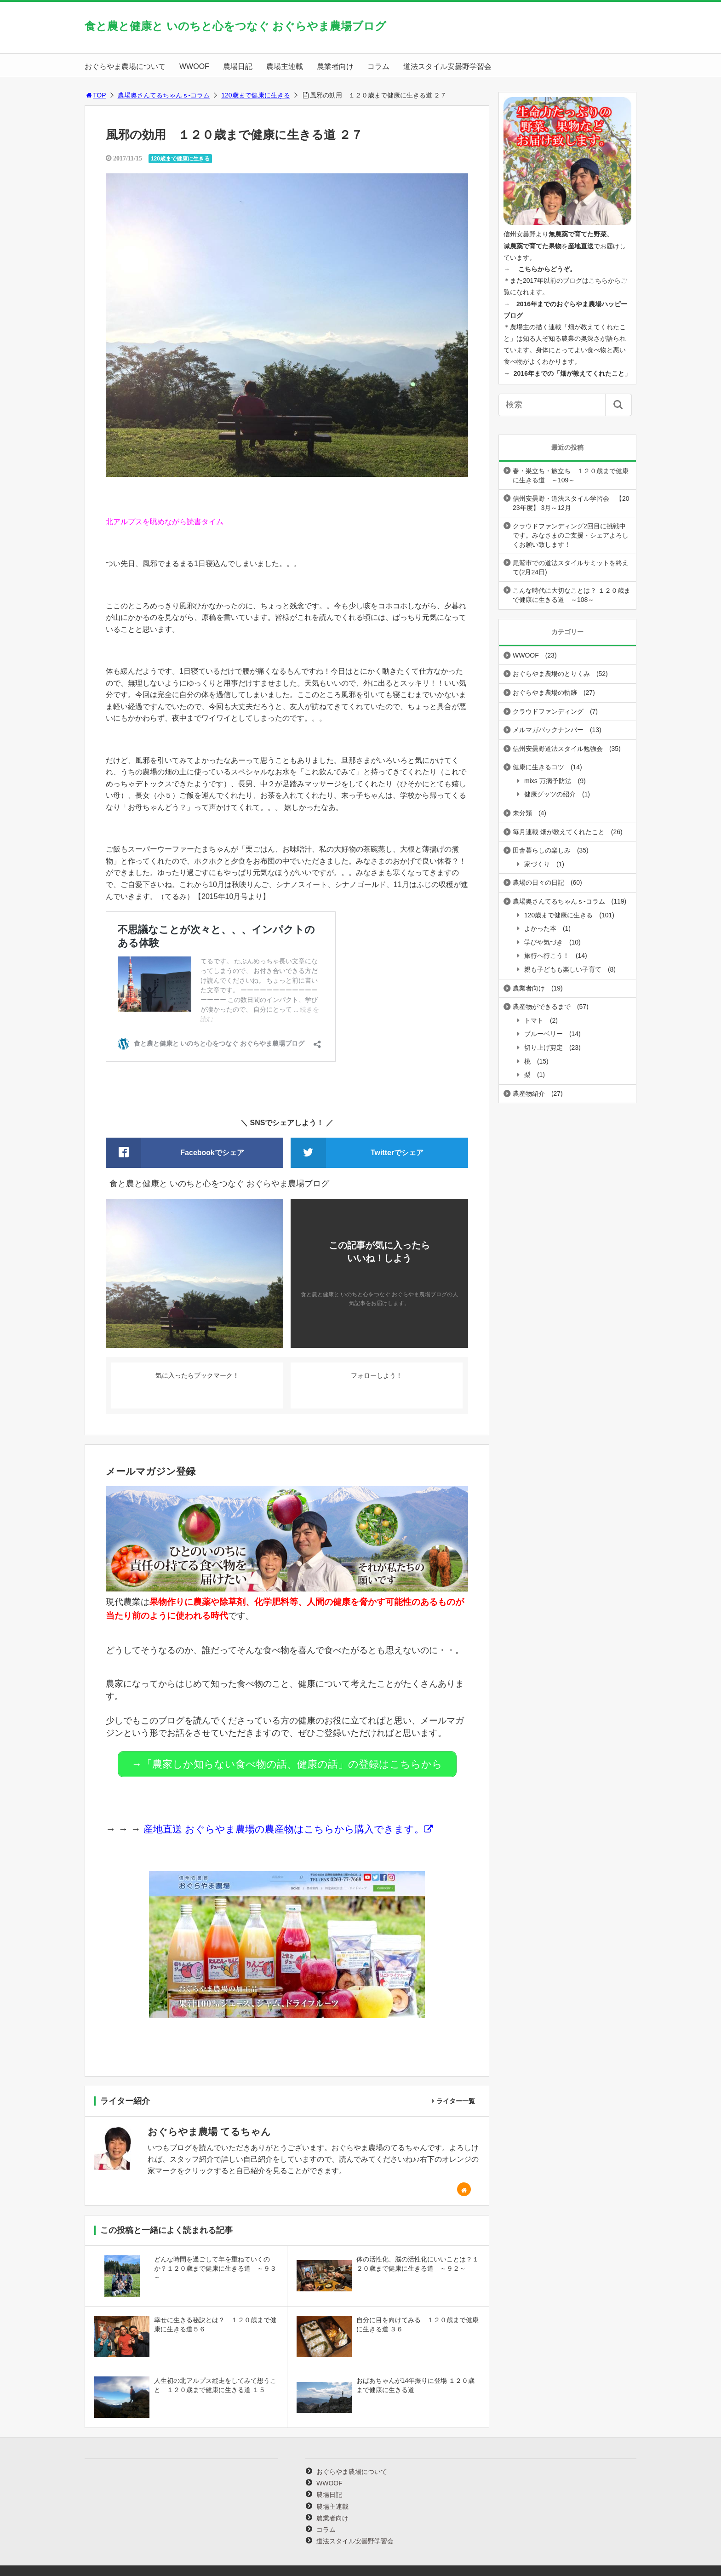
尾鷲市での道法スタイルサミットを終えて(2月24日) (571, 567)
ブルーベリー (543, 1033)
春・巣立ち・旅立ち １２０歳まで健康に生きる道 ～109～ (571, 475)
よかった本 (540, 928)
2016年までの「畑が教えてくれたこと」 (572, 373)
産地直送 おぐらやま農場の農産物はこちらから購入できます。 (282, 1825)
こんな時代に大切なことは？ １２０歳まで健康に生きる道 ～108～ (571, 595)
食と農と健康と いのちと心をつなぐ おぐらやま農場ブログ (235, 26)
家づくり (537, 864)
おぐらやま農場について (125, 66)
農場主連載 (284, 66)
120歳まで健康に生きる (255, 95)
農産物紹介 (529, 1093)
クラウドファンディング (548, 711)
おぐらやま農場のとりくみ (551, 673)
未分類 (522, 813)
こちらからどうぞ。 (547, 269)
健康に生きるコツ (538, 767)
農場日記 (237, 66)
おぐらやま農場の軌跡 (545, 692)
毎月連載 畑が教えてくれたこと (559, 832)
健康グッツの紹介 (550, 794)
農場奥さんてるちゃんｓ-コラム (164, 95)
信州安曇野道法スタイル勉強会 (558, 748)
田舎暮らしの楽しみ (542, 850)
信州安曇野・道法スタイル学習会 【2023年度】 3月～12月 (571, 503)
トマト (534, 1020)
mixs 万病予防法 (548, 780)
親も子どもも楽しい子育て (562, 969)
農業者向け (335, 66)
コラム (378, 66)
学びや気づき (543, 942)
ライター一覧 (455, 2097)
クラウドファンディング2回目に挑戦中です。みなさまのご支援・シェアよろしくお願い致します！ (571, 535)
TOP (95, 95)
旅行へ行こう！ (546, 955)
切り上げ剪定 (543, 1047)
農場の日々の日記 (538, 882)
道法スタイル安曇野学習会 (447, 66)
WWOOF (194, 66)
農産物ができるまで (542, 1006)
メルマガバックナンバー (548, 729)
